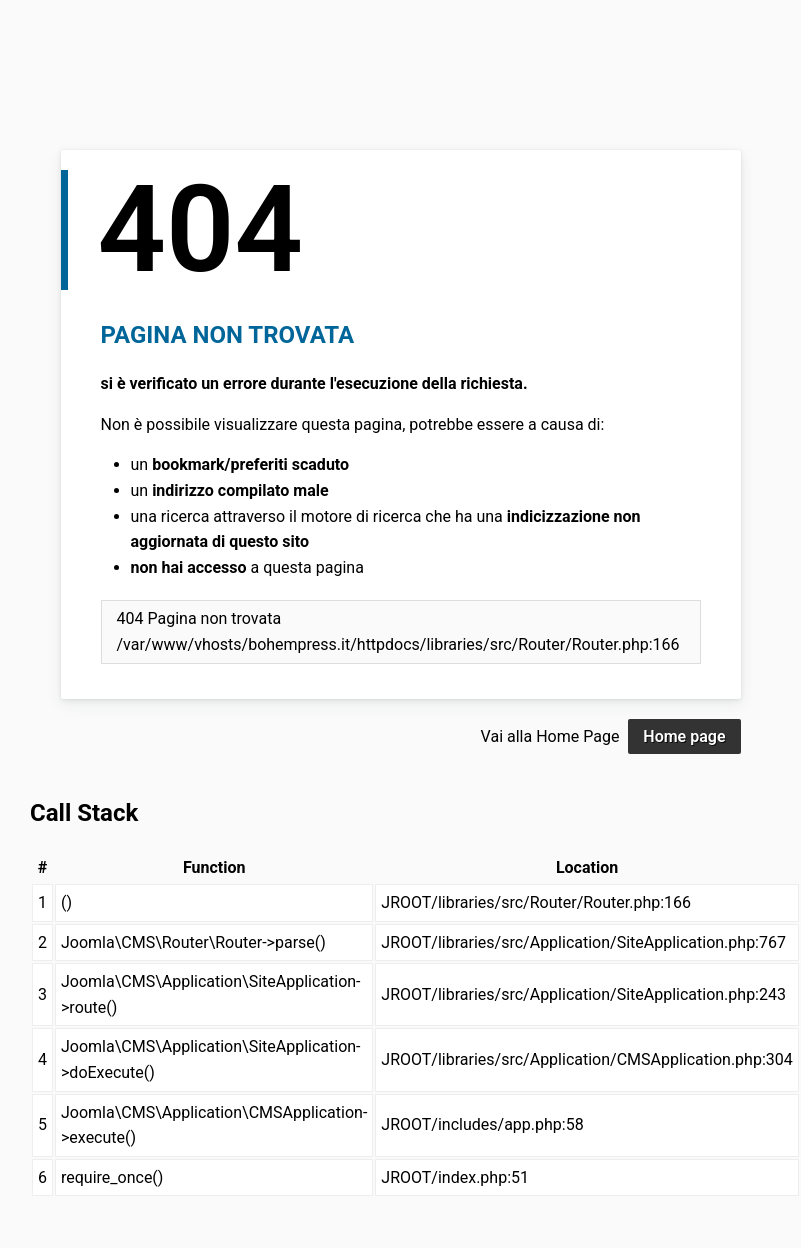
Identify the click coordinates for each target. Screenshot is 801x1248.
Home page (684, 736)
